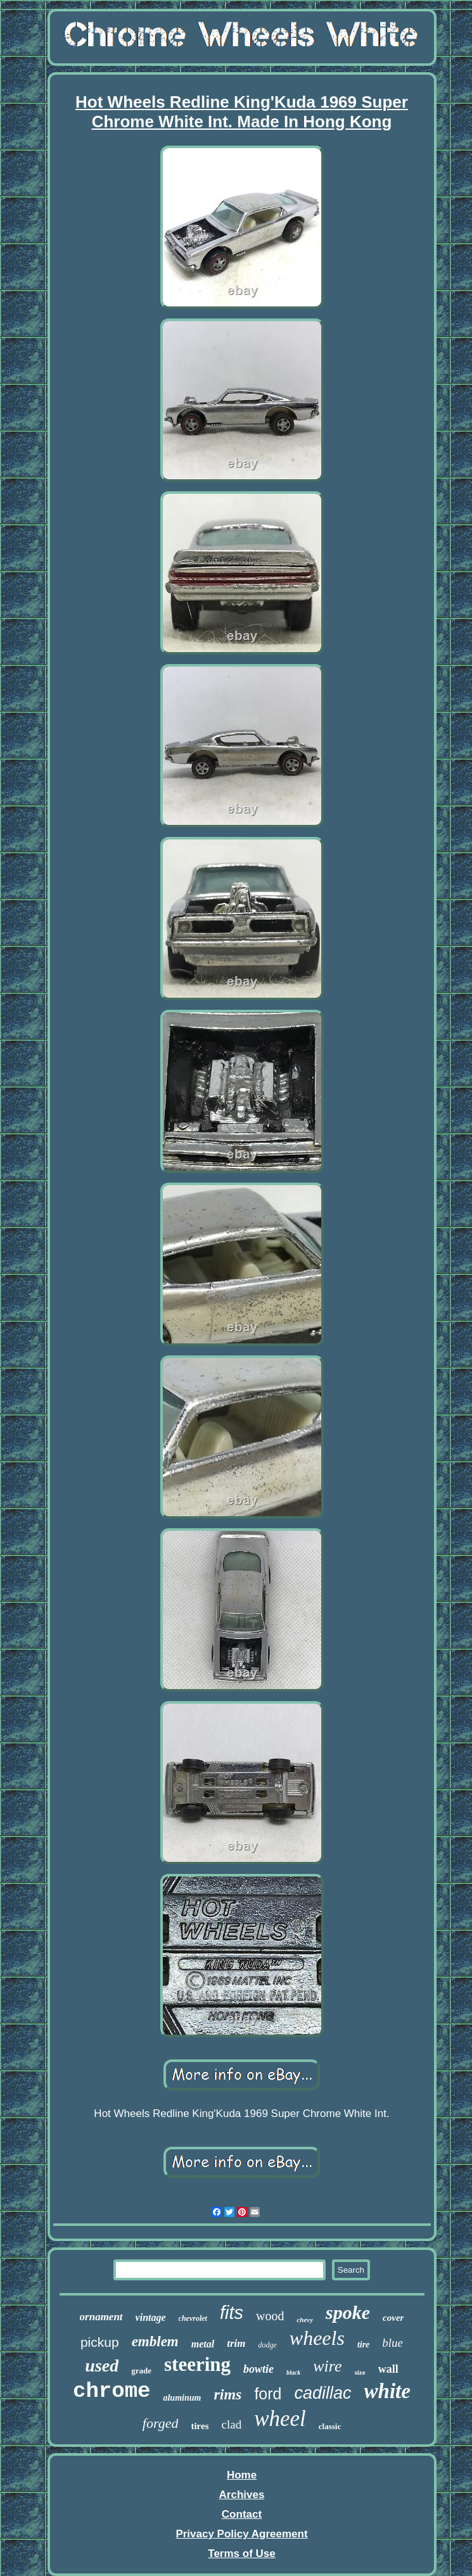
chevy (305, 2319)
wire (327, 2366)
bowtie (258, 2369)
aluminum (182, 2398)
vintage (151, 2317)
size (360, 2372)
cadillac (323, 2393)
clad (231, 2424)
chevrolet (193, 2318)
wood (270, 2316)
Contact (242, 2514)
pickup (99, 2342)
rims (227, 2394)
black (293, 2372)
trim (236, 2343)
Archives (242, 2495)
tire (363, 2344)
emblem (155, 2341)
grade (141, 2370)
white (387, 2391)
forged (161, 2423)
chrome (111, 2391)
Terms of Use (241, 2554)
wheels (317, 2338)
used (101, 2365)
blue (392, 2342)
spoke (348, 2312)
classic (330, 2426)
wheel (280, 2418)
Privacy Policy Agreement (241, 2534)
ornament (101, 2317)
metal (202, 2344)
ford (267, 2394)
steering (197, 2364)
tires (199, 2426)
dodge (267, 2344)
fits (231, 2313)
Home (242, 2475)
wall (388, 2369)
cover (393, 2318)
